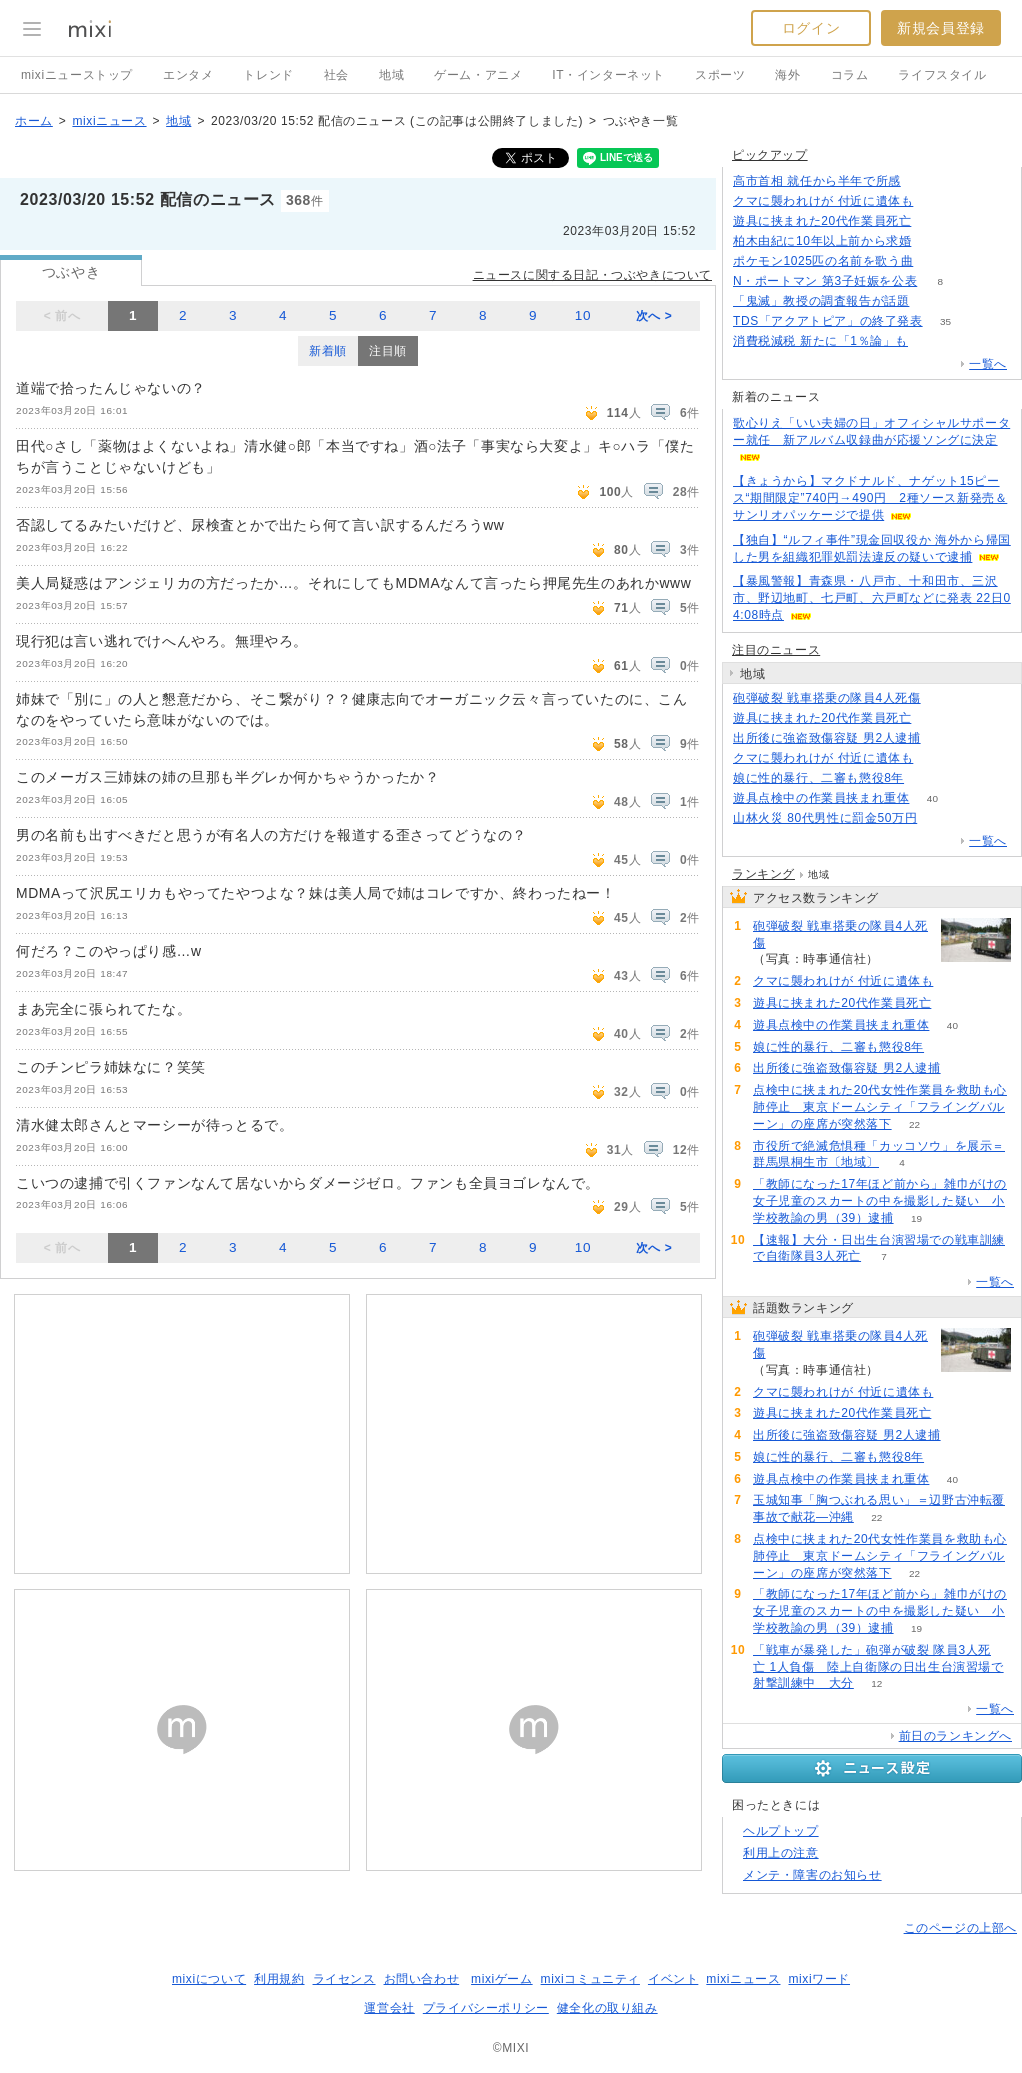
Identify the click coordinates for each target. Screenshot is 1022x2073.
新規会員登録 (941, 28)
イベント (673, 1979)
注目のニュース (776, 650)
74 (940, 818)
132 (931, 341)
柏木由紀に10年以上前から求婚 (822, 241)
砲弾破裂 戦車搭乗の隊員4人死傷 (827, 698)
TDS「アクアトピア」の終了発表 (828, 321)
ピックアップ (770, 155)
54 (932, 301)
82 (934, 221)
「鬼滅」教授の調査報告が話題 (821, 301)
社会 (336, 75)
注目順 (388, 351)
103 (923, 181)
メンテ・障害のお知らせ (812, 1875)
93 (934, 241)
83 (936, 261)
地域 (391, 75)
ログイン (811, 28)
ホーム (34, 121)
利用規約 (279, 1979)
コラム (850, 75)
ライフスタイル (942, 75)
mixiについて (209, 1979)
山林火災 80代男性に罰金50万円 (825, 818)
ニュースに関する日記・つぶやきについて (592, 275)
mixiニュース (109, 121)
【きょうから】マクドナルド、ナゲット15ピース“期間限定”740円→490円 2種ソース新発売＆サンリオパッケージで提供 (870, 498)
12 (876, 1683)
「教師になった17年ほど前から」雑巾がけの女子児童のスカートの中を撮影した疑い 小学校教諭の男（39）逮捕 (880, 1201)
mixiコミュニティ (590, 1979)
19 (916, 1218)
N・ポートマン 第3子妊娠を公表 (825, 281)
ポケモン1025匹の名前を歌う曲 (823, 261)
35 (945, 321)
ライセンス (344, 1979)
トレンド (268, 75)
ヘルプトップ (781, 1831)
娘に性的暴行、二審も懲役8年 (818, 778)
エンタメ (188, 75)
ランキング (763, 874)
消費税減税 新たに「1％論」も (820, 341)
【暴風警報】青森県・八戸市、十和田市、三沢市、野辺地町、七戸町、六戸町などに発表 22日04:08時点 (872, 598)
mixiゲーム (502, 1979)
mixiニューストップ (77, 75)
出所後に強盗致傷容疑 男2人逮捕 (827, 738)
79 (943, 738)
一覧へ (988, 364)
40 (932, 798)
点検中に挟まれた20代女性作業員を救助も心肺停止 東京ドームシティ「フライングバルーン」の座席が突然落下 (880, 1107)
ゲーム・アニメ (478, 75)
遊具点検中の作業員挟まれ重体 (821, 798)
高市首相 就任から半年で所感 (817, 181)
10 (583, 315)
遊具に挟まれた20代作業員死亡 (822, 221)
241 (943, 698)
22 (914, 1124)
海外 (787, 75)
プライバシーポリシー (486, 2008)
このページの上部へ (960, 1928)
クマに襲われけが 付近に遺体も (823, 201)
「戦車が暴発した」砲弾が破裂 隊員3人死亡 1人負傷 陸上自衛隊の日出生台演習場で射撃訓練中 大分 (878, 1667)
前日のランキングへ (955, 1736)
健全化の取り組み (607, 2008)
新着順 (328, 351)
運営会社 (389, 2008)
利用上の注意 (781, 1853)
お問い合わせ (422, 1979)
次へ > (654, 316)
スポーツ (720, 75)
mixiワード (819, 1979)
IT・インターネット (608, 75)
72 (927, 778)
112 (936, 201)
